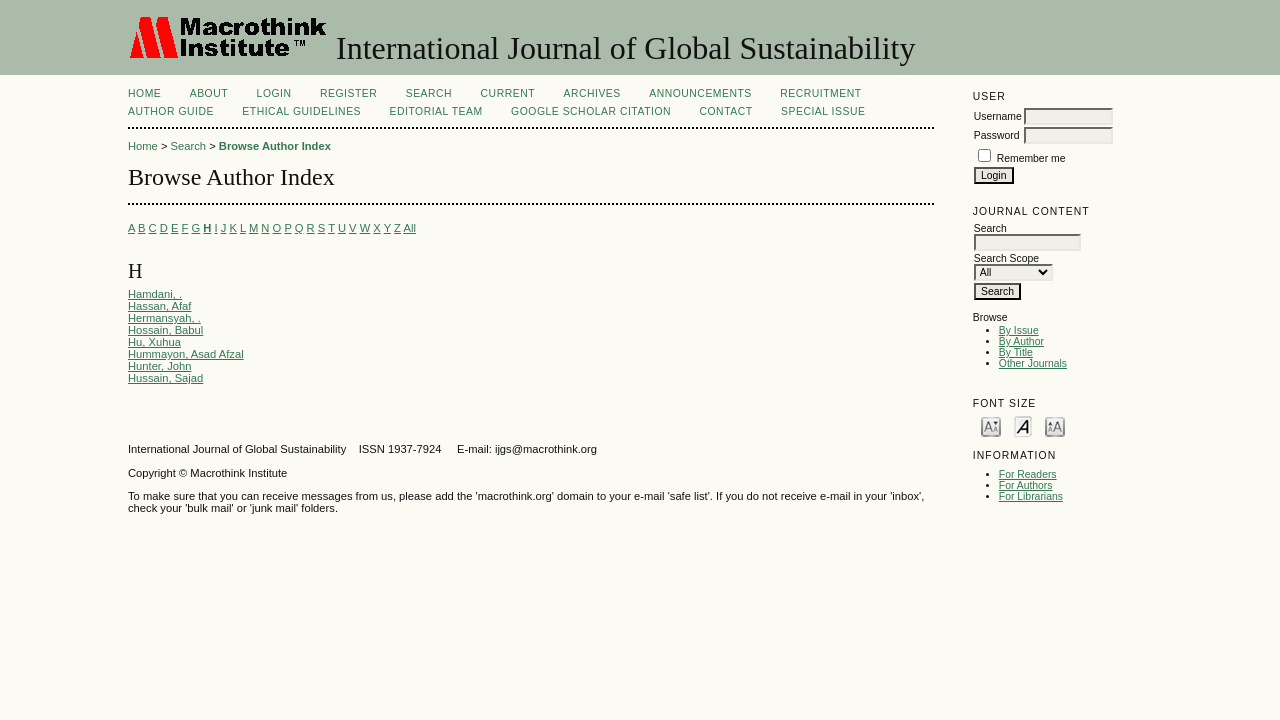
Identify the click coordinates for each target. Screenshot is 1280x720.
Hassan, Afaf (159, 306)
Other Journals (1033, 363)
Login (274, 93)
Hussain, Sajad (165, 378)
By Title (1016, 352)
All (409, 228)
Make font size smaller (991, 425)
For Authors (1026, 485)
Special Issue (823, 111)
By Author (1021, 341)
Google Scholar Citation (591, 111)
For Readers (1028, 474)
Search (429, 93)
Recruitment (820, 93)
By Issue (1019, 330)
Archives (591, 93)
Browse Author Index (275, 146)
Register (348, 93)
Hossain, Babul (165, 330)
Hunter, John (159, 366)
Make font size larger (1055, 425)
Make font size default (1023, 425)
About (209, 93)
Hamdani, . (155, 294)
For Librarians (1031, 496)
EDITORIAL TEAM (436, 111)
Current (508, 93)
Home (144, 93)
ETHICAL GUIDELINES (301, 111)
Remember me (1031, 158)
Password (997, 135)
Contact (725, 111)
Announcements (700, 93)
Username (998, 116)
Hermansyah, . (164, 318)
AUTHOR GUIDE (171, 111)
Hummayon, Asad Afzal (186, 354)
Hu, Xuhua (154, 342)
